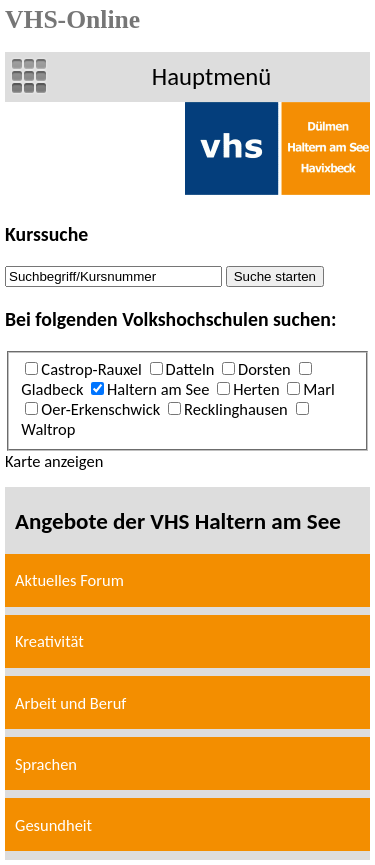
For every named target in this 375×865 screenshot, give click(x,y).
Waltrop (48, 429)
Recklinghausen (236, 409)
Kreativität (49, 641)
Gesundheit (53, 825)
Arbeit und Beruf (70, 703)
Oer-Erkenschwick (100, 409)
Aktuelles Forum (69, 580)
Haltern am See (158, 389)
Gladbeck (52, 389)
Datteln (190, 369)
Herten (256, 389)
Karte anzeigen (54, 461)
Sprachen (46, 764)
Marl (319, 389)
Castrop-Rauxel (91, 369)
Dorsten (264, 369)
